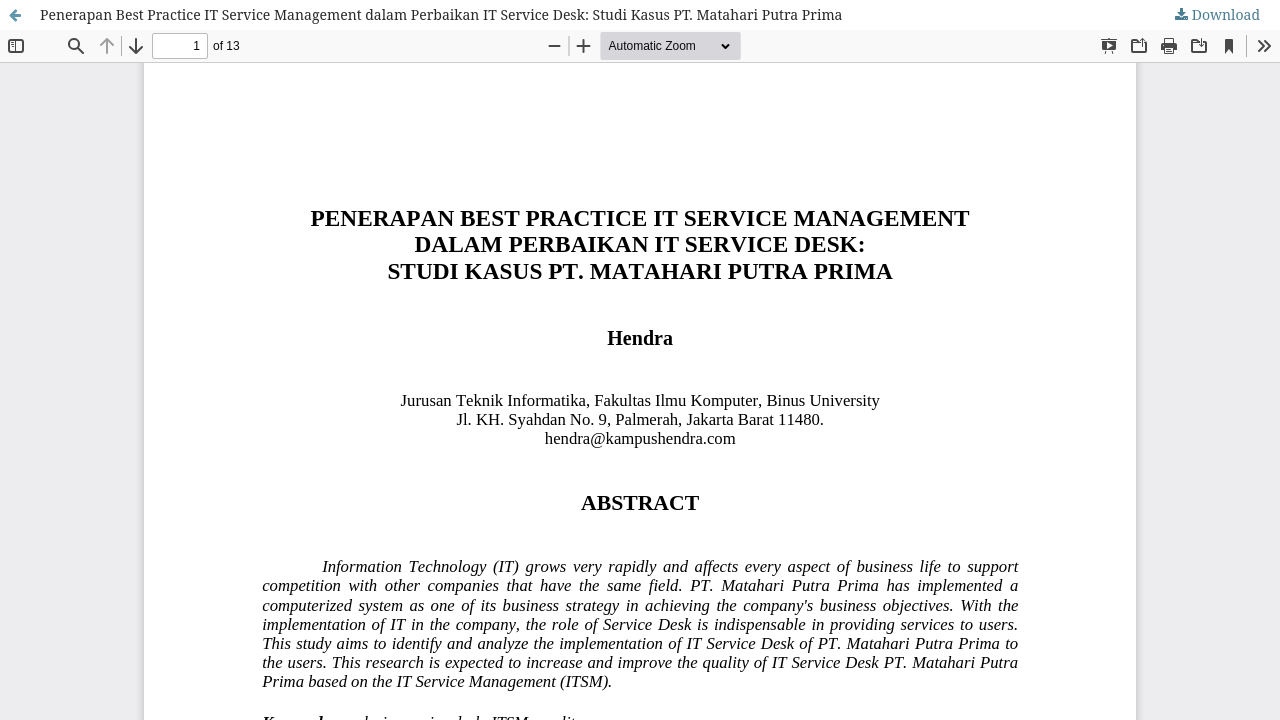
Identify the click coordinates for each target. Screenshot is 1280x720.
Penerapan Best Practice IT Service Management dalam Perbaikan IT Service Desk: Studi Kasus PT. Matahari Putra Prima (441, 14)
